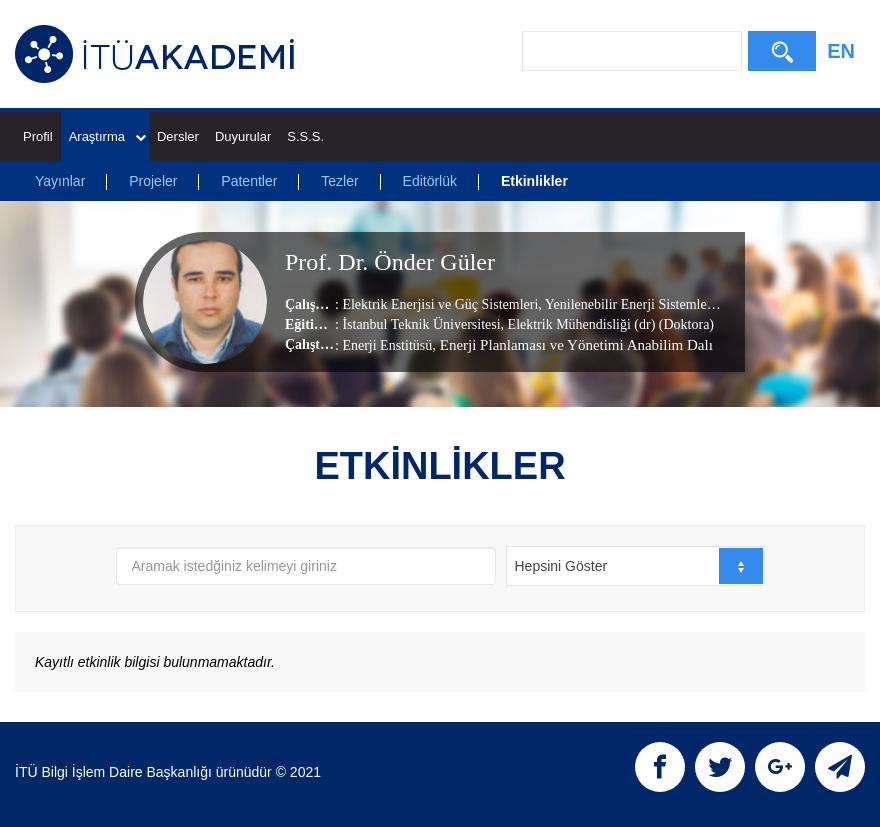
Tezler (339, 181)
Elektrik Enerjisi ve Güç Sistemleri (440, 303)
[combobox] (635, 566)
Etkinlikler (534, 181)
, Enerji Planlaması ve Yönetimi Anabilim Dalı (572, 344)
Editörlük (430, 181)
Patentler (249, 181)
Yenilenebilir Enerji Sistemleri (628, 303)
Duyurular (243, 136)
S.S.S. (305, 136)
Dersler (178, 136)
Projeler (153, 181)
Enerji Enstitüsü (387, 344)
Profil (38, 136)
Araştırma (107, 136)
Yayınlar (60, 181)
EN (841, 51)
